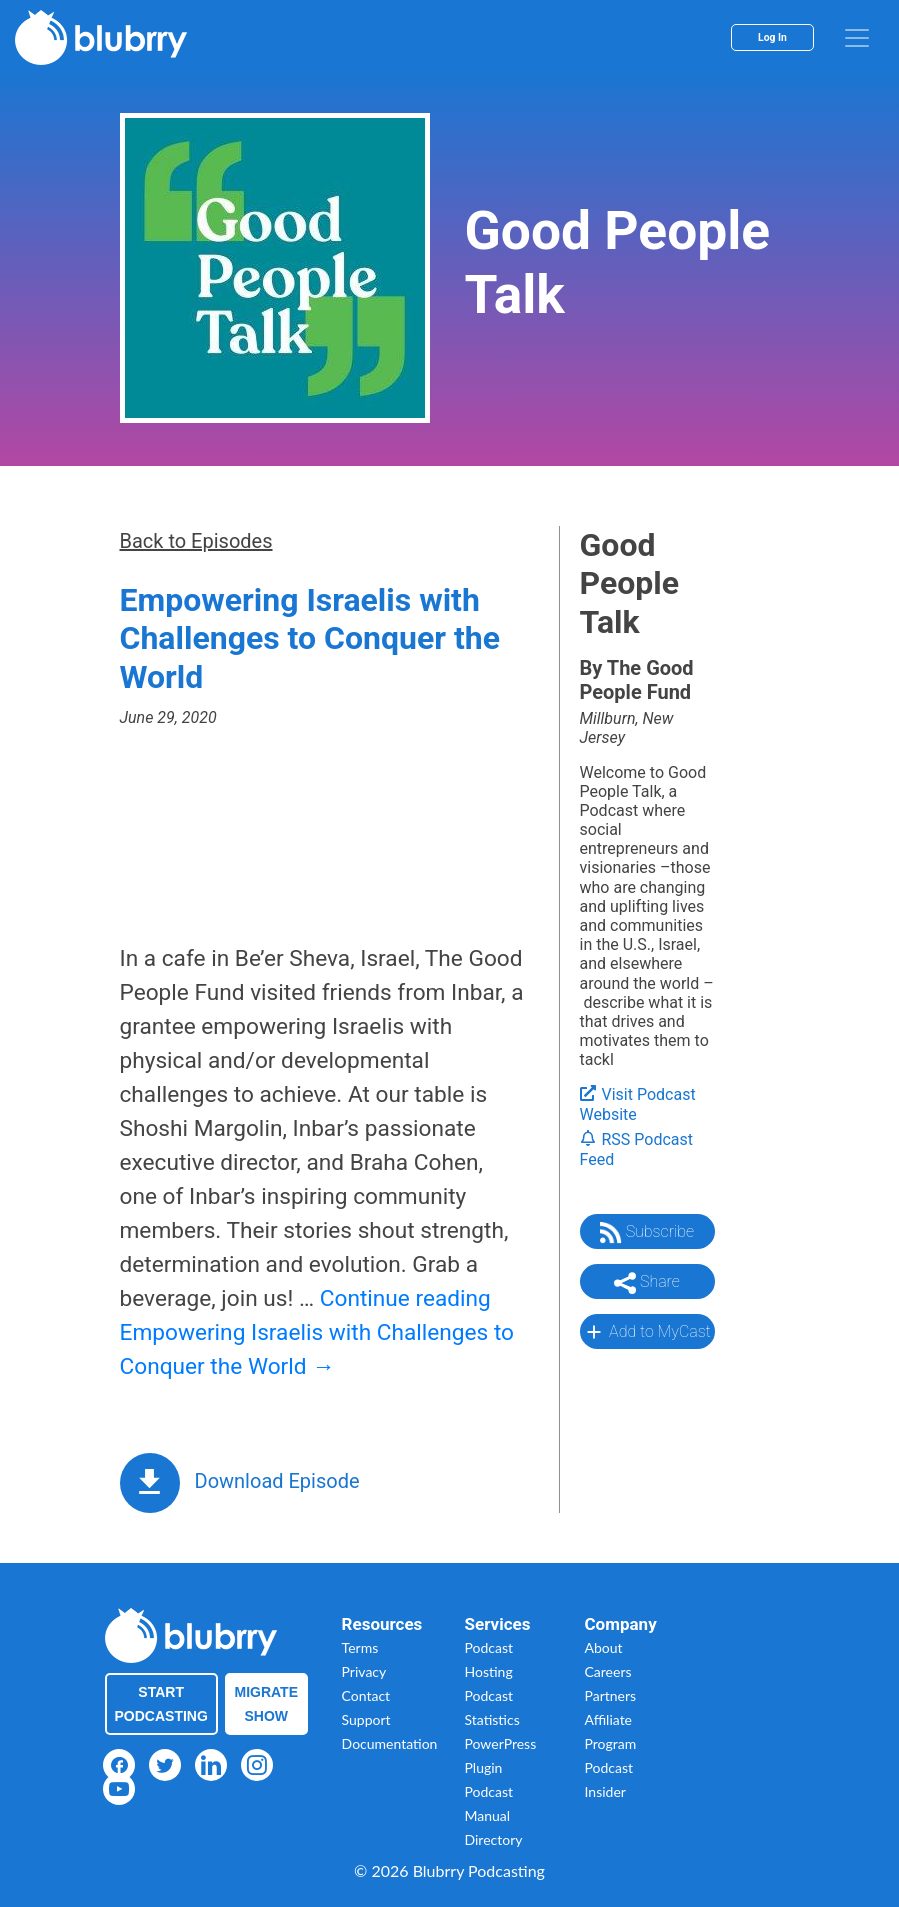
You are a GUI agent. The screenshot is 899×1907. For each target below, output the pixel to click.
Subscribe (647, 1233)
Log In (772, 37)
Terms (360, 1647)
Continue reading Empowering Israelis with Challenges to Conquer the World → (317, 1332)
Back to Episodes (196, 541)
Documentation (390, 1743)
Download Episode (277, 1481)
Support (366, 1719)
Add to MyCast (646, 1332)
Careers (608, 1671)
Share (647, 1283)
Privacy (364, 1671)
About (604, 1647)
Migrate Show (267, 1704)
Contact (366, 1695)
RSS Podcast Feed (637, 1150)
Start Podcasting (161, 1704)
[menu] (857, 38)
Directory (494, 1839)
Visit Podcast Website (638, 1105)
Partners (611, 1695)
